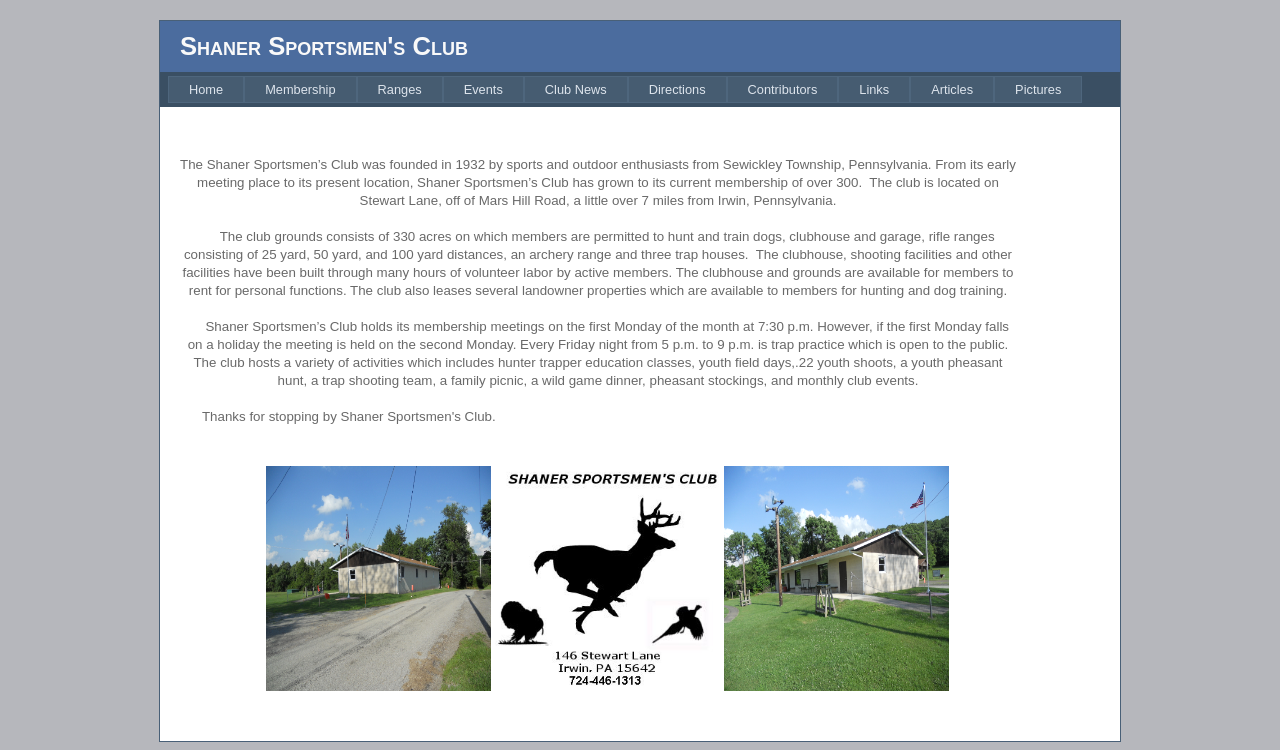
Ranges (400, 89)
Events (483, 89)
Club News (576, 89)
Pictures (1038, 89)
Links (874, 89)
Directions (677, 89)
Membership (300, 89)
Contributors (783, 89)
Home (206, 89)
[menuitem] (206, 89)
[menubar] (625, 89)
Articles (952, 89)
